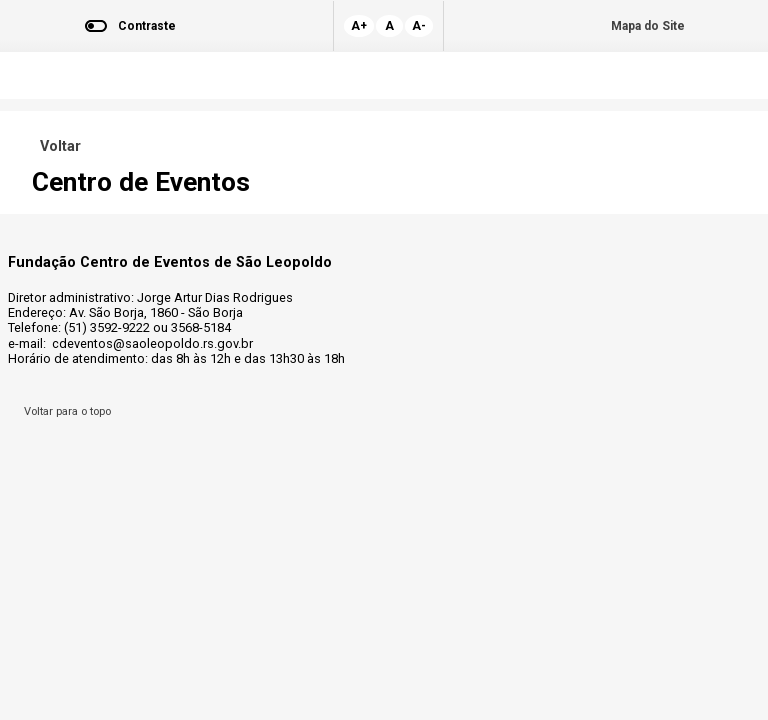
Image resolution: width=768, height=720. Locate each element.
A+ (359, 26)
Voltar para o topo (64, 411)
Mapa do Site (648, 26)
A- (419, 26)
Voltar (56, 146)
